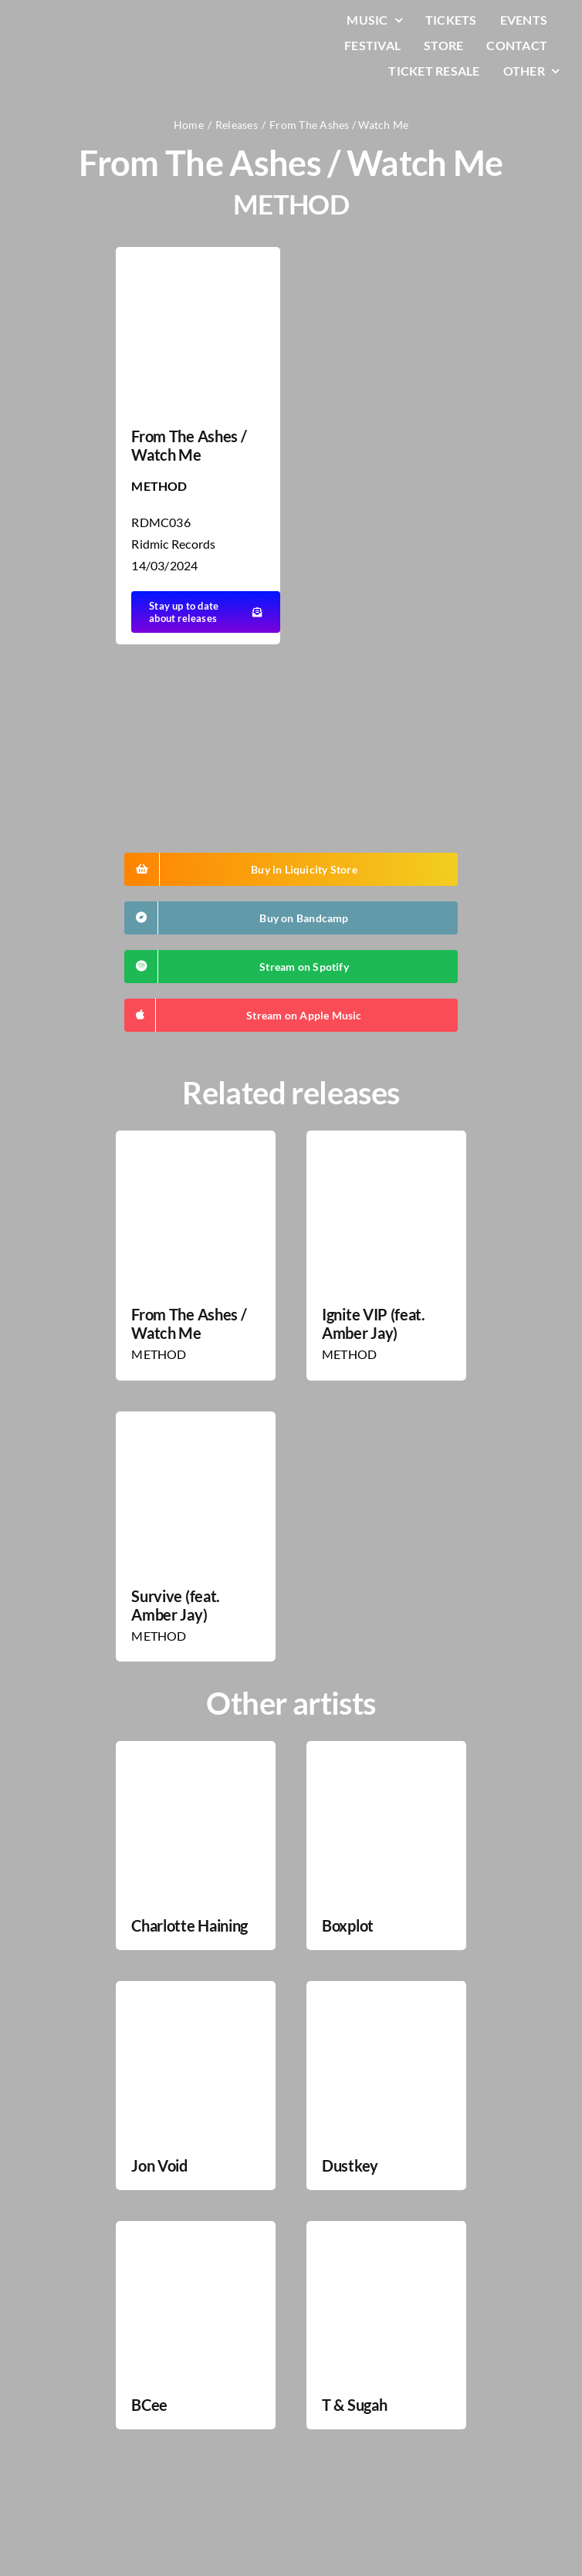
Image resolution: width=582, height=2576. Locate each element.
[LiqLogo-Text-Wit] (73, 22)
